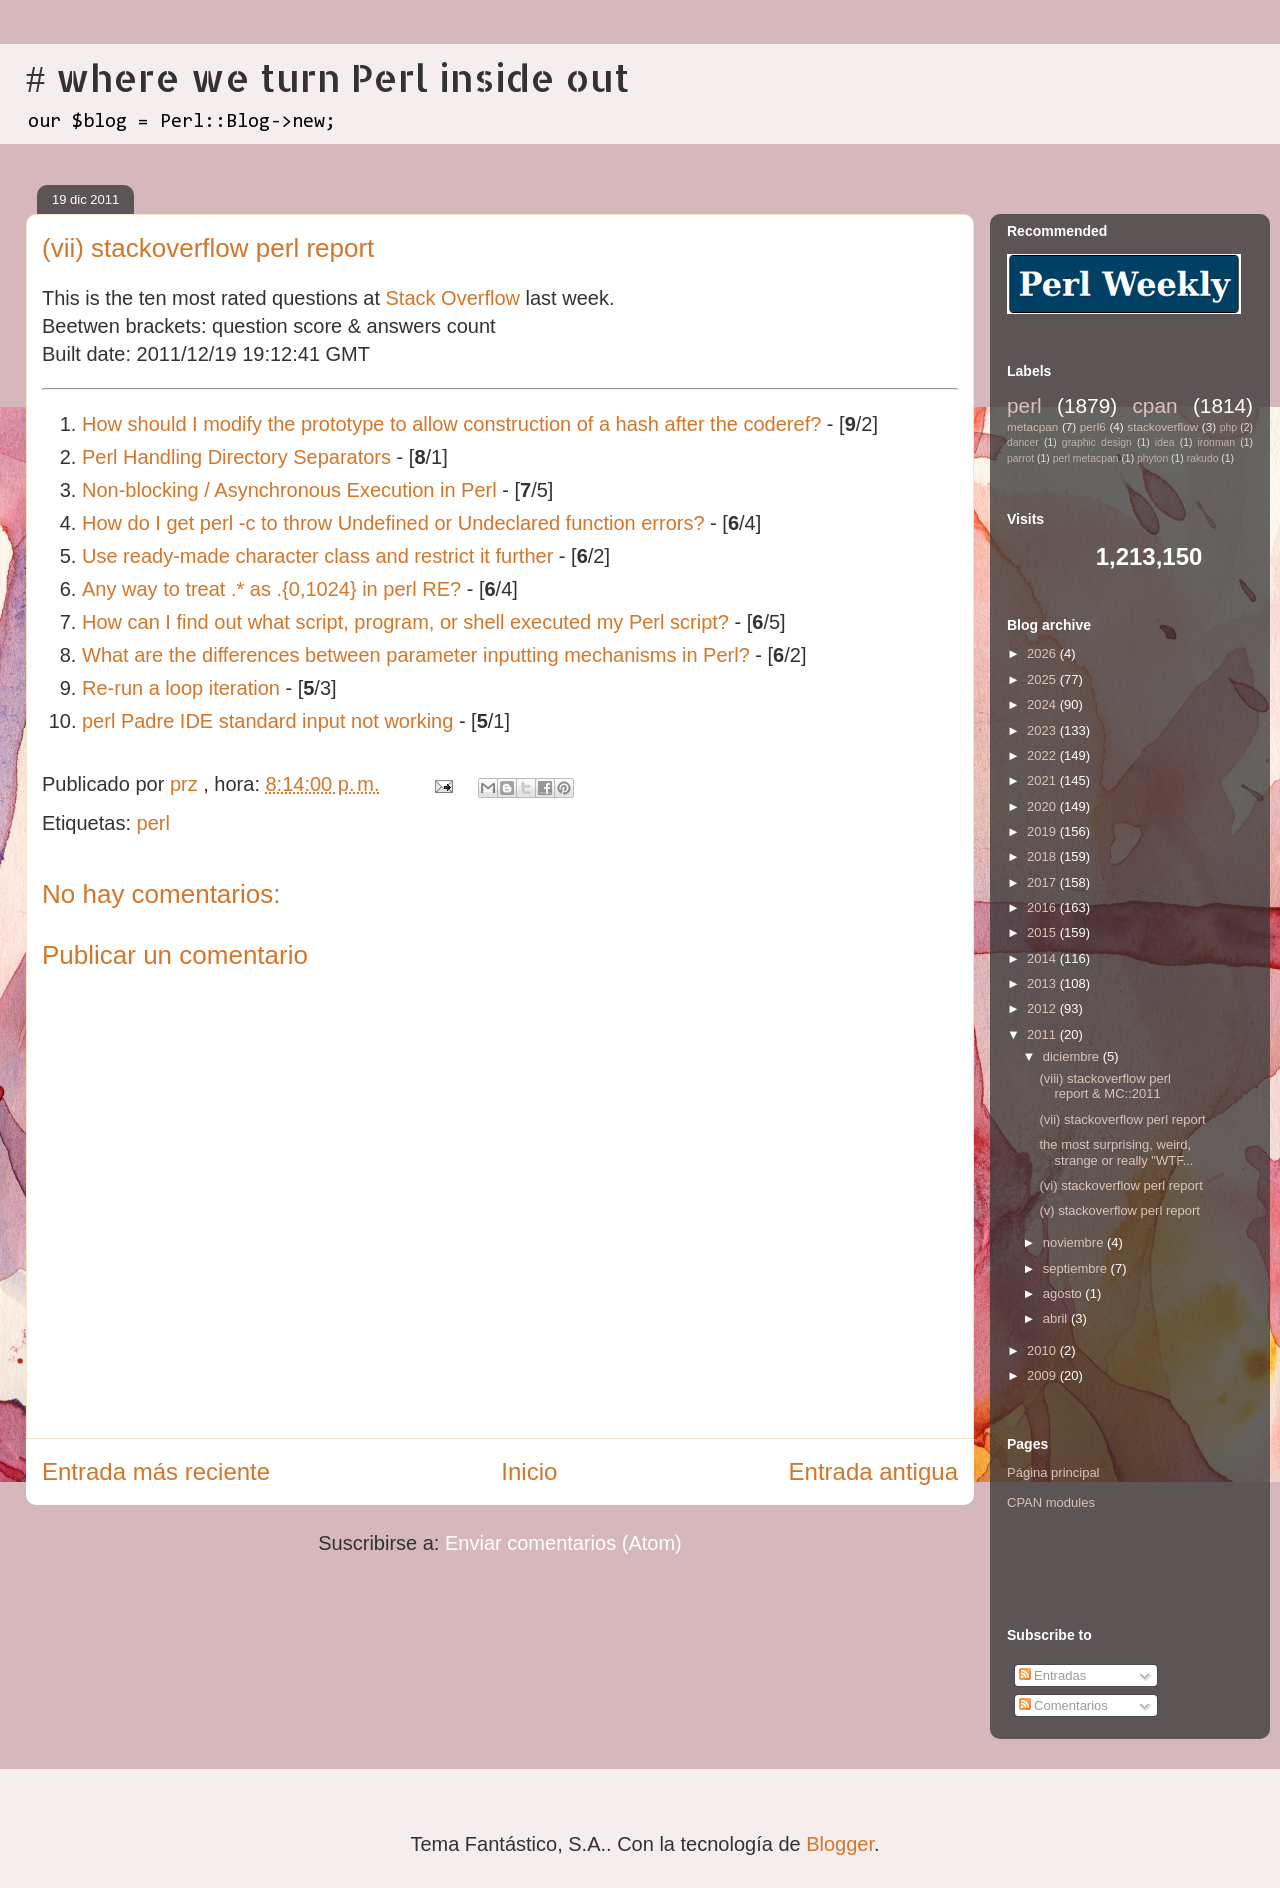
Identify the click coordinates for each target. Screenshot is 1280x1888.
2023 (1043, 730)
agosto (1064, 1293)
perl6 (1093, 426)
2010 (1043, 1350)
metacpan (1032, 426)
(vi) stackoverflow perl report (1120, 1185)
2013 (1043, 983)
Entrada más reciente (156, 1471)
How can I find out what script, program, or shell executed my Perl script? (405, 622)
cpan (1154, 405)
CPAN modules (1051, 1502)
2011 (1043, 1034)
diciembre (1073, 1056)
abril (1057, 1318)
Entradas (1053, 1675)
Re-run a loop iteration (181, 688)
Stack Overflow (453, 298)
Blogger (840, 1844)
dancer (1023, 442)
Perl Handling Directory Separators (236, 457)
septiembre (1077, 1268)
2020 (1043, 806)
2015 (1043, 932)
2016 (1043, 907)
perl (153, 823)
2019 (1043, 831)
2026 (1043, 653)
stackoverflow (1162, 426)
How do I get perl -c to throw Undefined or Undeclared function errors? (393, 523)
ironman (1217, 442)
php (1228, 427)
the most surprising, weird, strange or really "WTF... (1116, 1152)
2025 (1043, 679)
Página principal (1053, 1472)
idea (1165, 442)
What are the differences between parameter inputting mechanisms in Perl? (416, 655)
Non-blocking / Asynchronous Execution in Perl (289, 490)
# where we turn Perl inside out (328, 77)
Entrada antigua (873, 1471)
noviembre (1075, 1242)
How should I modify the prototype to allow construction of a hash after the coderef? (451, 424)
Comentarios (1063, 1705)
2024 (1043, 704)
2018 (1043, 856)
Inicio (529, 1471)
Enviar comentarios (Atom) (563, 1543)
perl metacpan (1086, 458)
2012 (1043, 1008)
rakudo (1203, 458)
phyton (1152, 458)
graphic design (1097, 442)
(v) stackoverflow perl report (1119, 1210)
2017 (1043, 882)
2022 (1043, 755)
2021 (1043, 780)
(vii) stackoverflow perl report (1122, 1119)
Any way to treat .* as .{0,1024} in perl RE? (271, 589)
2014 (1043, 958)
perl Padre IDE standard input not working (267, 721)
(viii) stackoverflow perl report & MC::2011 (1104, 1086)
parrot (1020, 458)
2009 (1043, 1375)
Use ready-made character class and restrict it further (317, 556)
